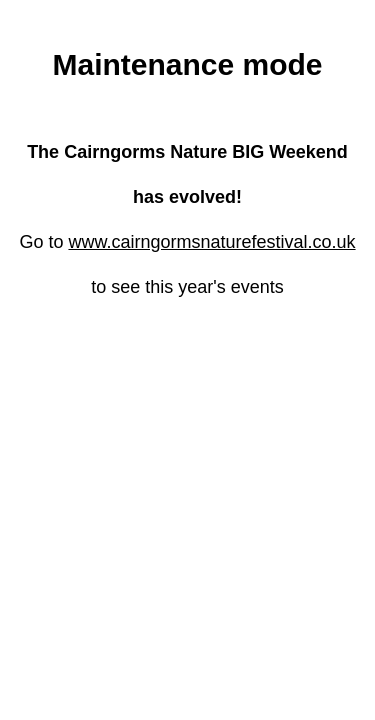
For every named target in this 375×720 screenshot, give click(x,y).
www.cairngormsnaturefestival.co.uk (211, 242)
